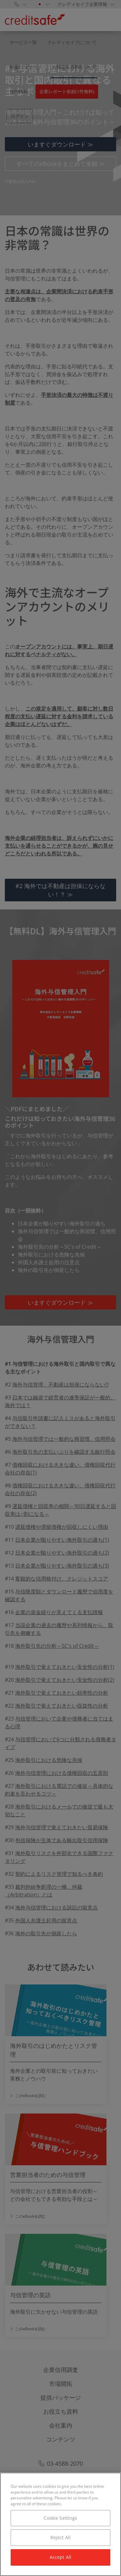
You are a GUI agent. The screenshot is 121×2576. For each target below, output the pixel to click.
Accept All (60, 2557)
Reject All (60, 2537)
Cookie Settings (60, 2518)
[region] (60, 2524)
